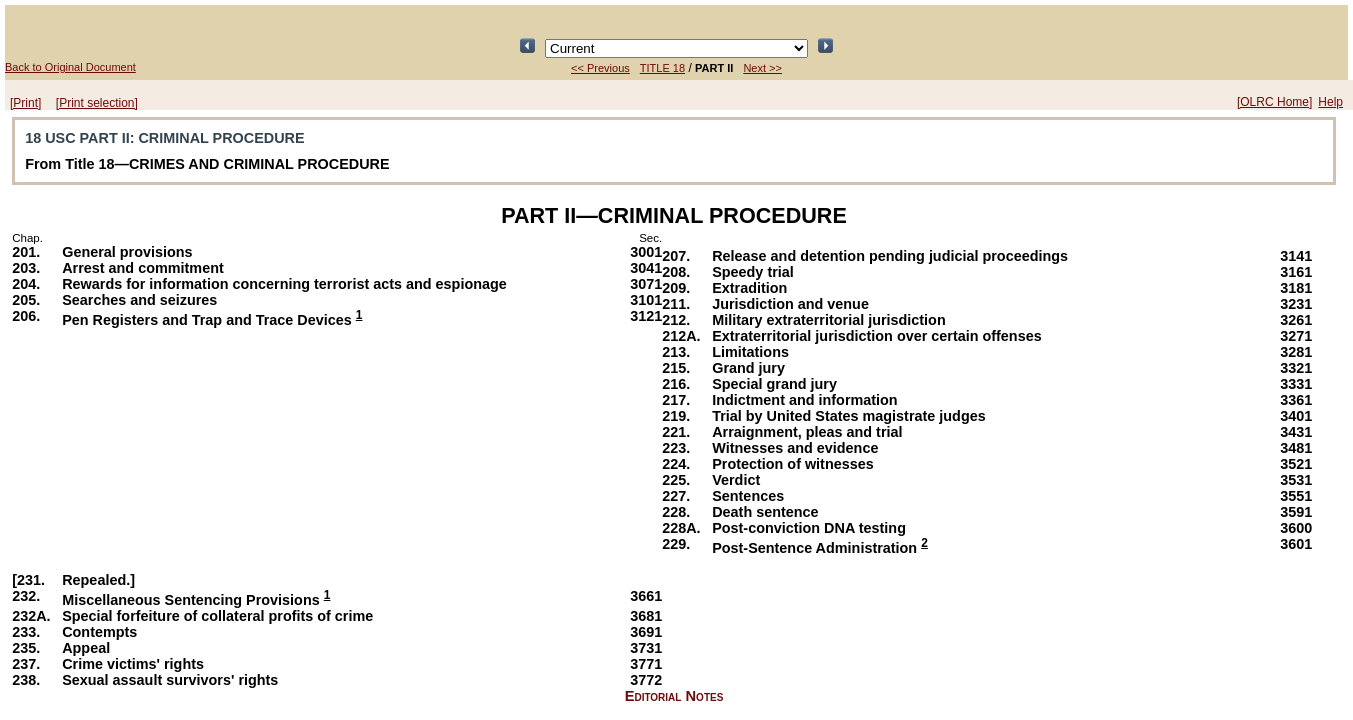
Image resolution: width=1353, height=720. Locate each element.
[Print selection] (97, 103)
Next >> (762, 68)
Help (1330, 102)
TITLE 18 (662, 68)
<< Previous (600, 68)
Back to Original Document (70, 67)
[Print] (25, 103)
